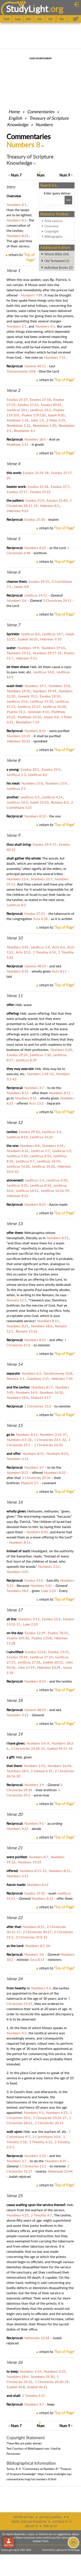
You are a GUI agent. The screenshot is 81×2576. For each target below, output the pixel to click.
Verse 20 (14, 1814)
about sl (31, 2525)
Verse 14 (14, 1364)
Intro (10, 187)
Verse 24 (14, 1978)
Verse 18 (14, 1700)
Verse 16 (14, 1502)
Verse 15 (14, 1425)
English (15, 118)
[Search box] (52, 200)
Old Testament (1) (56, 261)
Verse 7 (13, 625)
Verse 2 (13, 390)
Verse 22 (14, 1917)
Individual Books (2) (58, 267)
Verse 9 (13, 835)
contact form (40, 2541)
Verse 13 (14, 1223)
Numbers (44, 124)
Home (14, 111)
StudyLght (27, 8)
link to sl (49, 2525)
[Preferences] (76, 19)
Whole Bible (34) (56, 254)
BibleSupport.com (38, 2448)
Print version (53, 221)
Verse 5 (13, 538)
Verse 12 (14, 1122)
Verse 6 (13, 572)
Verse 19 (14, 1734)
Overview (51, 226)
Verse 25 (14, 2195)
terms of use (23, 2516)
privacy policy (50, 2516)
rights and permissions (28, 2521)
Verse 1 (13, 270)
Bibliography (53, 236)
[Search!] (68, 200)
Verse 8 (13, 760)
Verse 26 (14, 2362)
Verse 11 (14, 995)
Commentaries (40, 111)
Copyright (51, 231)
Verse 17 (14, 1610)
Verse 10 (14, 938)
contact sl (59, 2521)
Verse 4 (13, 463)
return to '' (57, 379)
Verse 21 (14, 1847)
